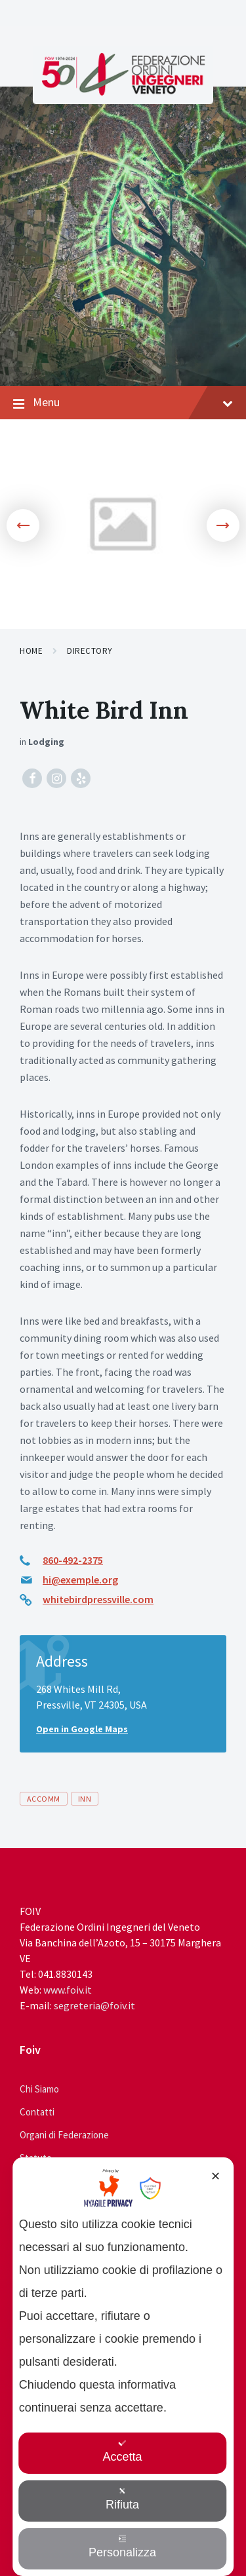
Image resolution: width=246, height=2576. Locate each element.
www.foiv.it (67, 1989)
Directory (90, 650)
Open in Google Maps (82, 1729)
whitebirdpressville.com (98, 1599)
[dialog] (123, 2366)
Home (31, 650)
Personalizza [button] (122, 2547)
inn (84, 1799)
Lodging (46, 742)
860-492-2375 (73, 1559)
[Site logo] (123, 91)
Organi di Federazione (64, 2135)
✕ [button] (215, 2176)
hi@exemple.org (80, 1579)
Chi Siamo (39, 2089)
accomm (43, 1799)
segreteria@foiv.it (94, 2005)
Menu (123, 402)
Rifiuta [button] (122, 2499)
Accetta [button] (122, 2451)
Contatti (37, 2112)
